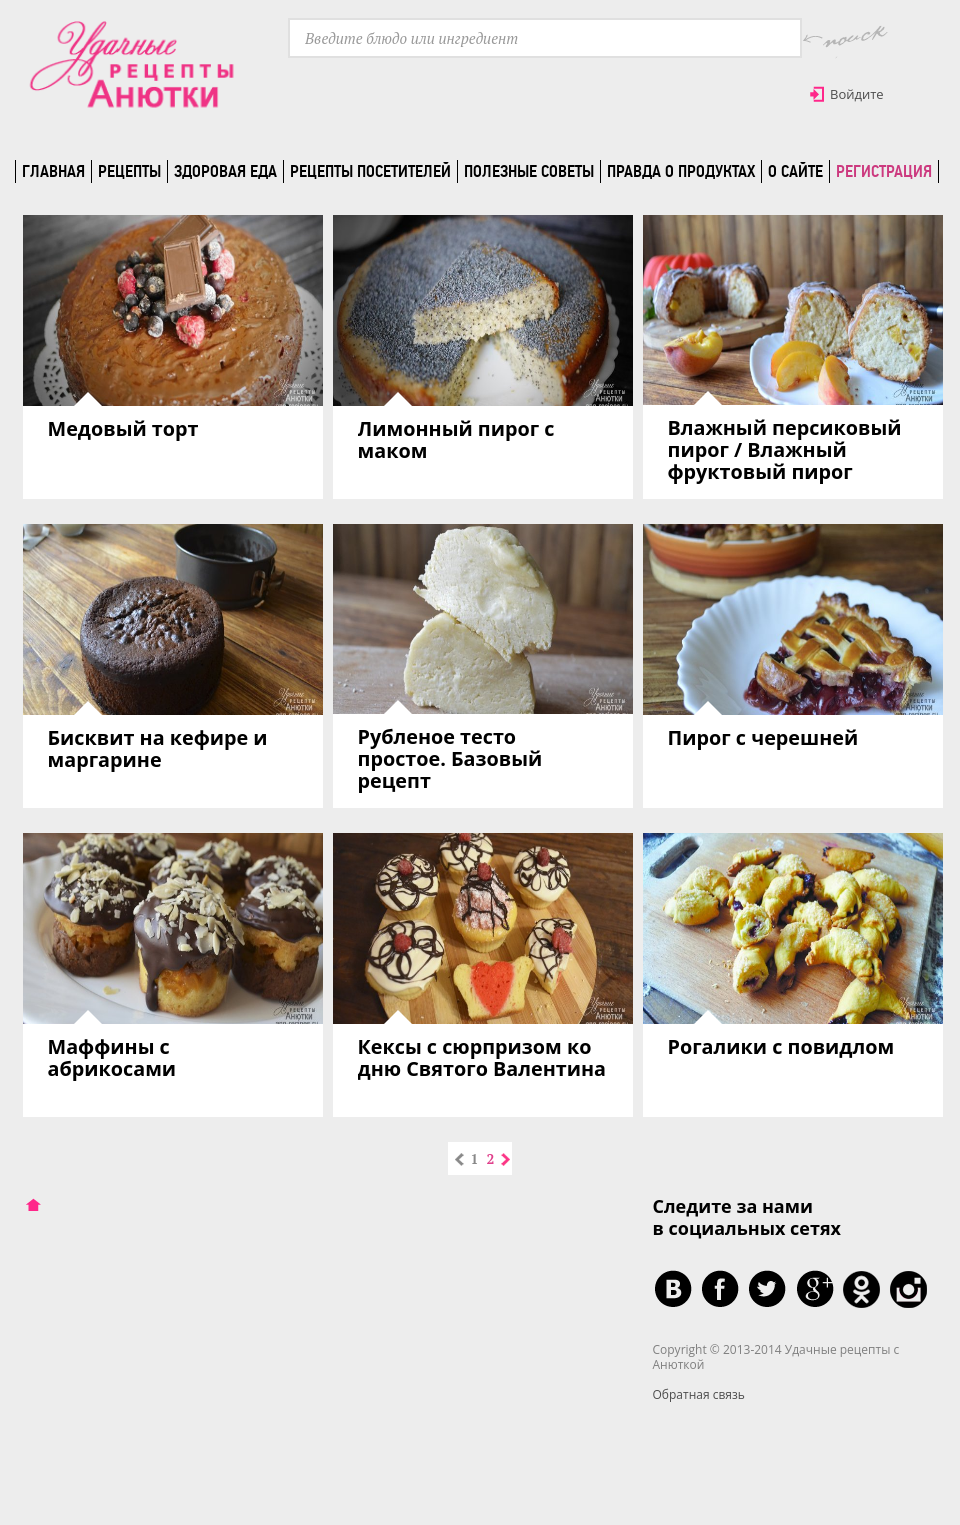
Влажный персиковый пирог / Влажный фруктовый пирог (785, 449)
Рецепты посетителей (370, 171)
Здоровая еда (225, 171)
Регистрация (884, 171)
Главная (53, 171)
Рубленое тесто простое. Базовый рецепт (450, 758)
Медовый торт (123, 428)
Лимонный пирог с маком (456, 439)
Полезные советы (529, 171)
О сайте (795, 171)
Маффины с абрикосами (112, 1057)
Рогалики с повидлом (781, 1046)
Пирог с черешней (763, 737)
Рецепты (129, 171)
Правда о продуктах (681, 171)
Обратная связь (699, 1394)
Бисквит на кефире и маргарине (158, 748)
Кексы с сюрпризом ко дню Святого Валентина (482, 1057)
